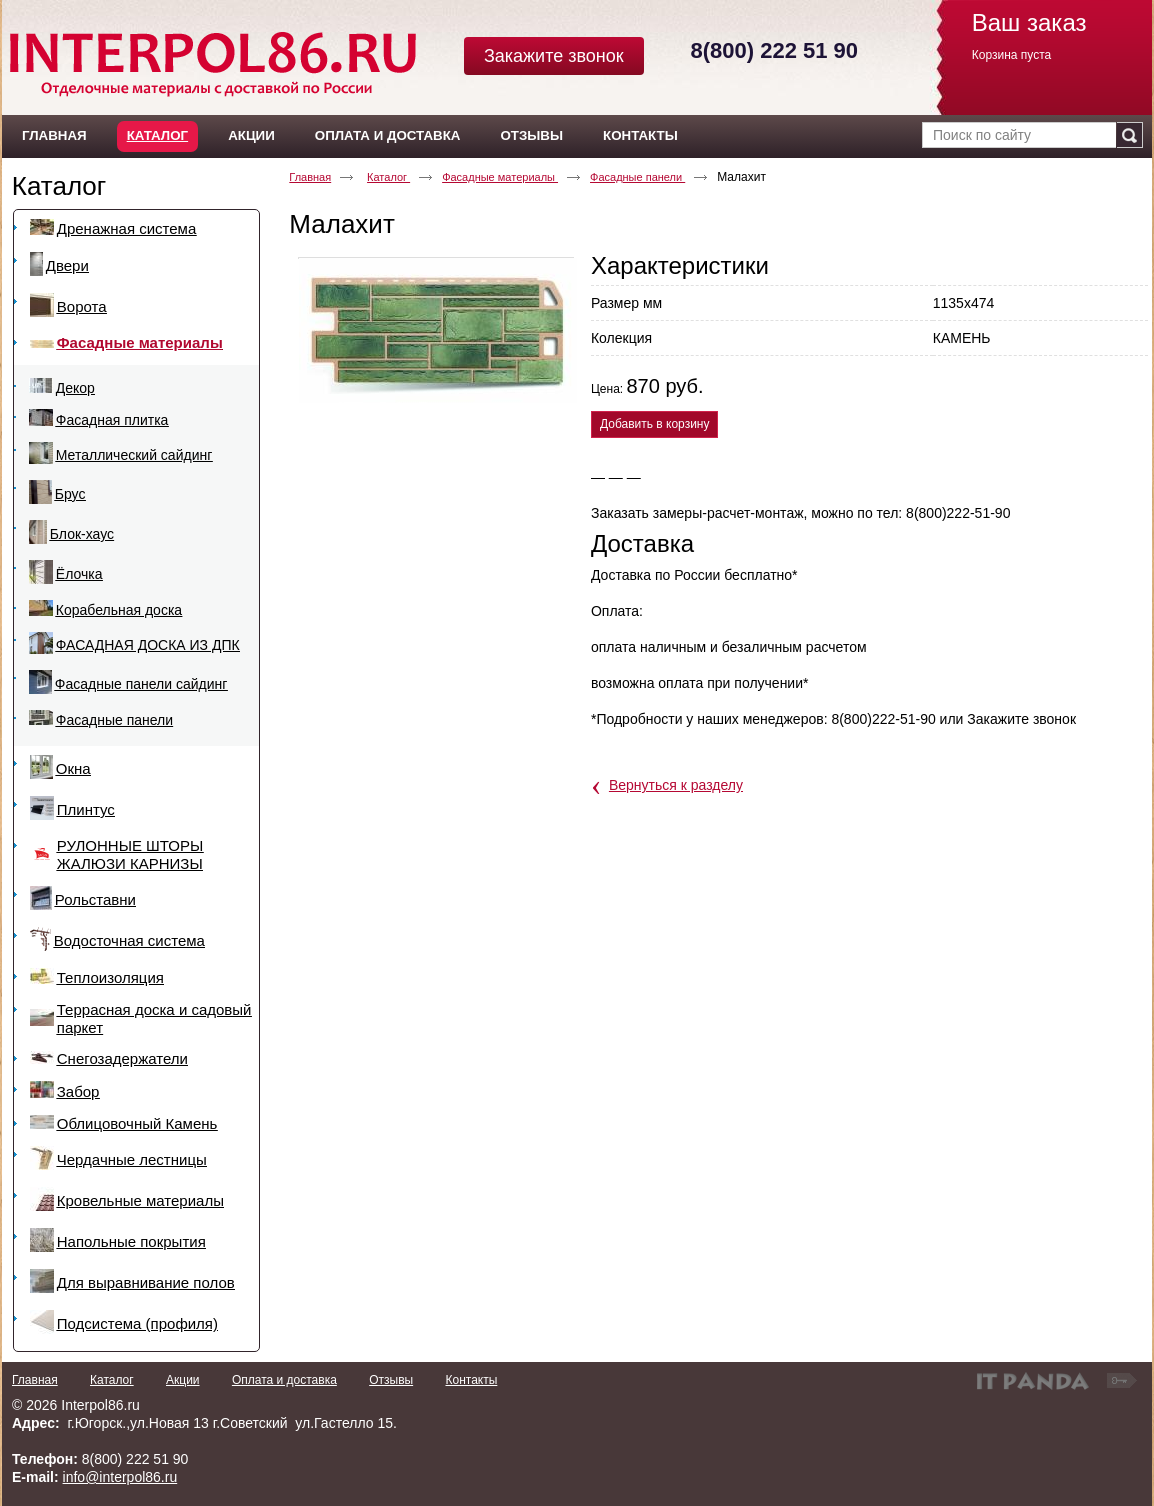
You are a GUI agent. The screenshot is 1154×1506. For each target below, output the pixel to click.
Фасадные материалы (500, 177)
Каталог (157, 135)
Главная (310, 177)
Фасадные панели (637, 177)
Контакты (471, 1380)
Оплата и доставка (284, 1380)
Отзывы (391, 1380)
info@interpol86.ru (120, 1477)
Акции (183, 1380)
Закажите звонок (554, 56)
